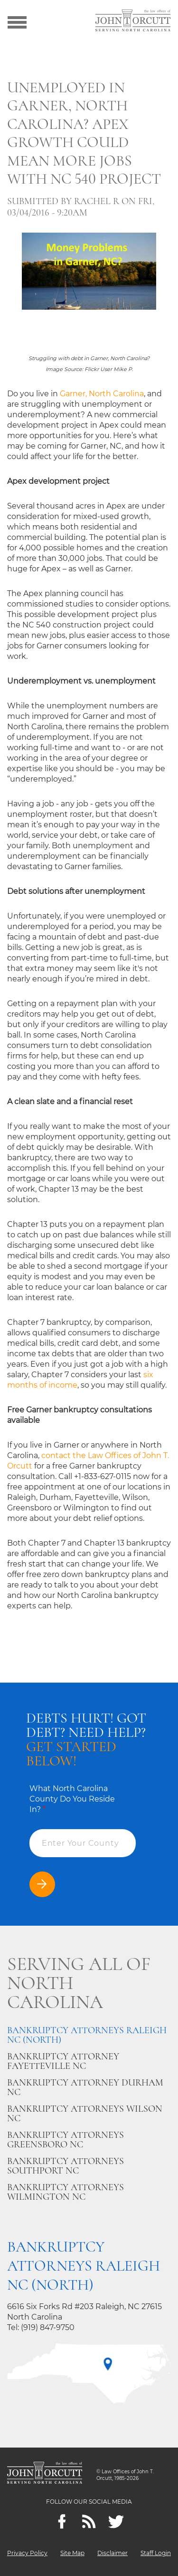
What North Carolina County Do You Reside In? (72, 1799)
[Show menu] (17, 21)
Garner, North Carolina (102, 393)
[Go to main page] (133, 21)
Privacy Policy (27, 2552)
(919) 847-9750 (48, 2327)
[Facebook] (62, 2521)
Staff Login (156, 2552)
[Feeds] (89, 2521)
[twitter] (116, 2521)
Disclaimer (112, 2552)
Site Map (72, 2552)
